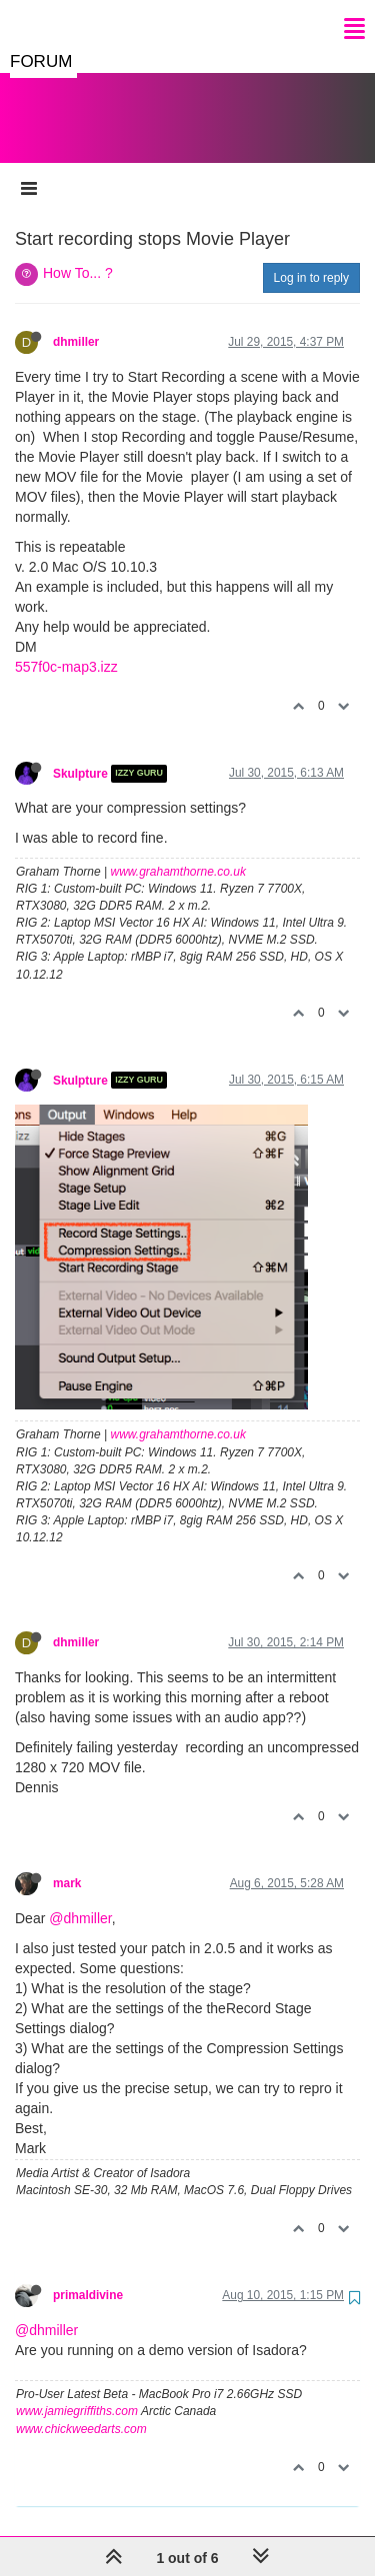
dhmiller (76, 322)
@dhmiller (80, 1898)
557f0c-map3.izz (66, 647)
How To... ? (78, 253)
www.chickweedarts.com (81, 2409)
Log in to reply (311, 258)
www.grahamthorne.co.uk (178, 852)
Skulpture (80, 754)
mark (67, 1863)
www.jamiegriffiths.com (77, 2391)
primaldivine (88, 2275)
